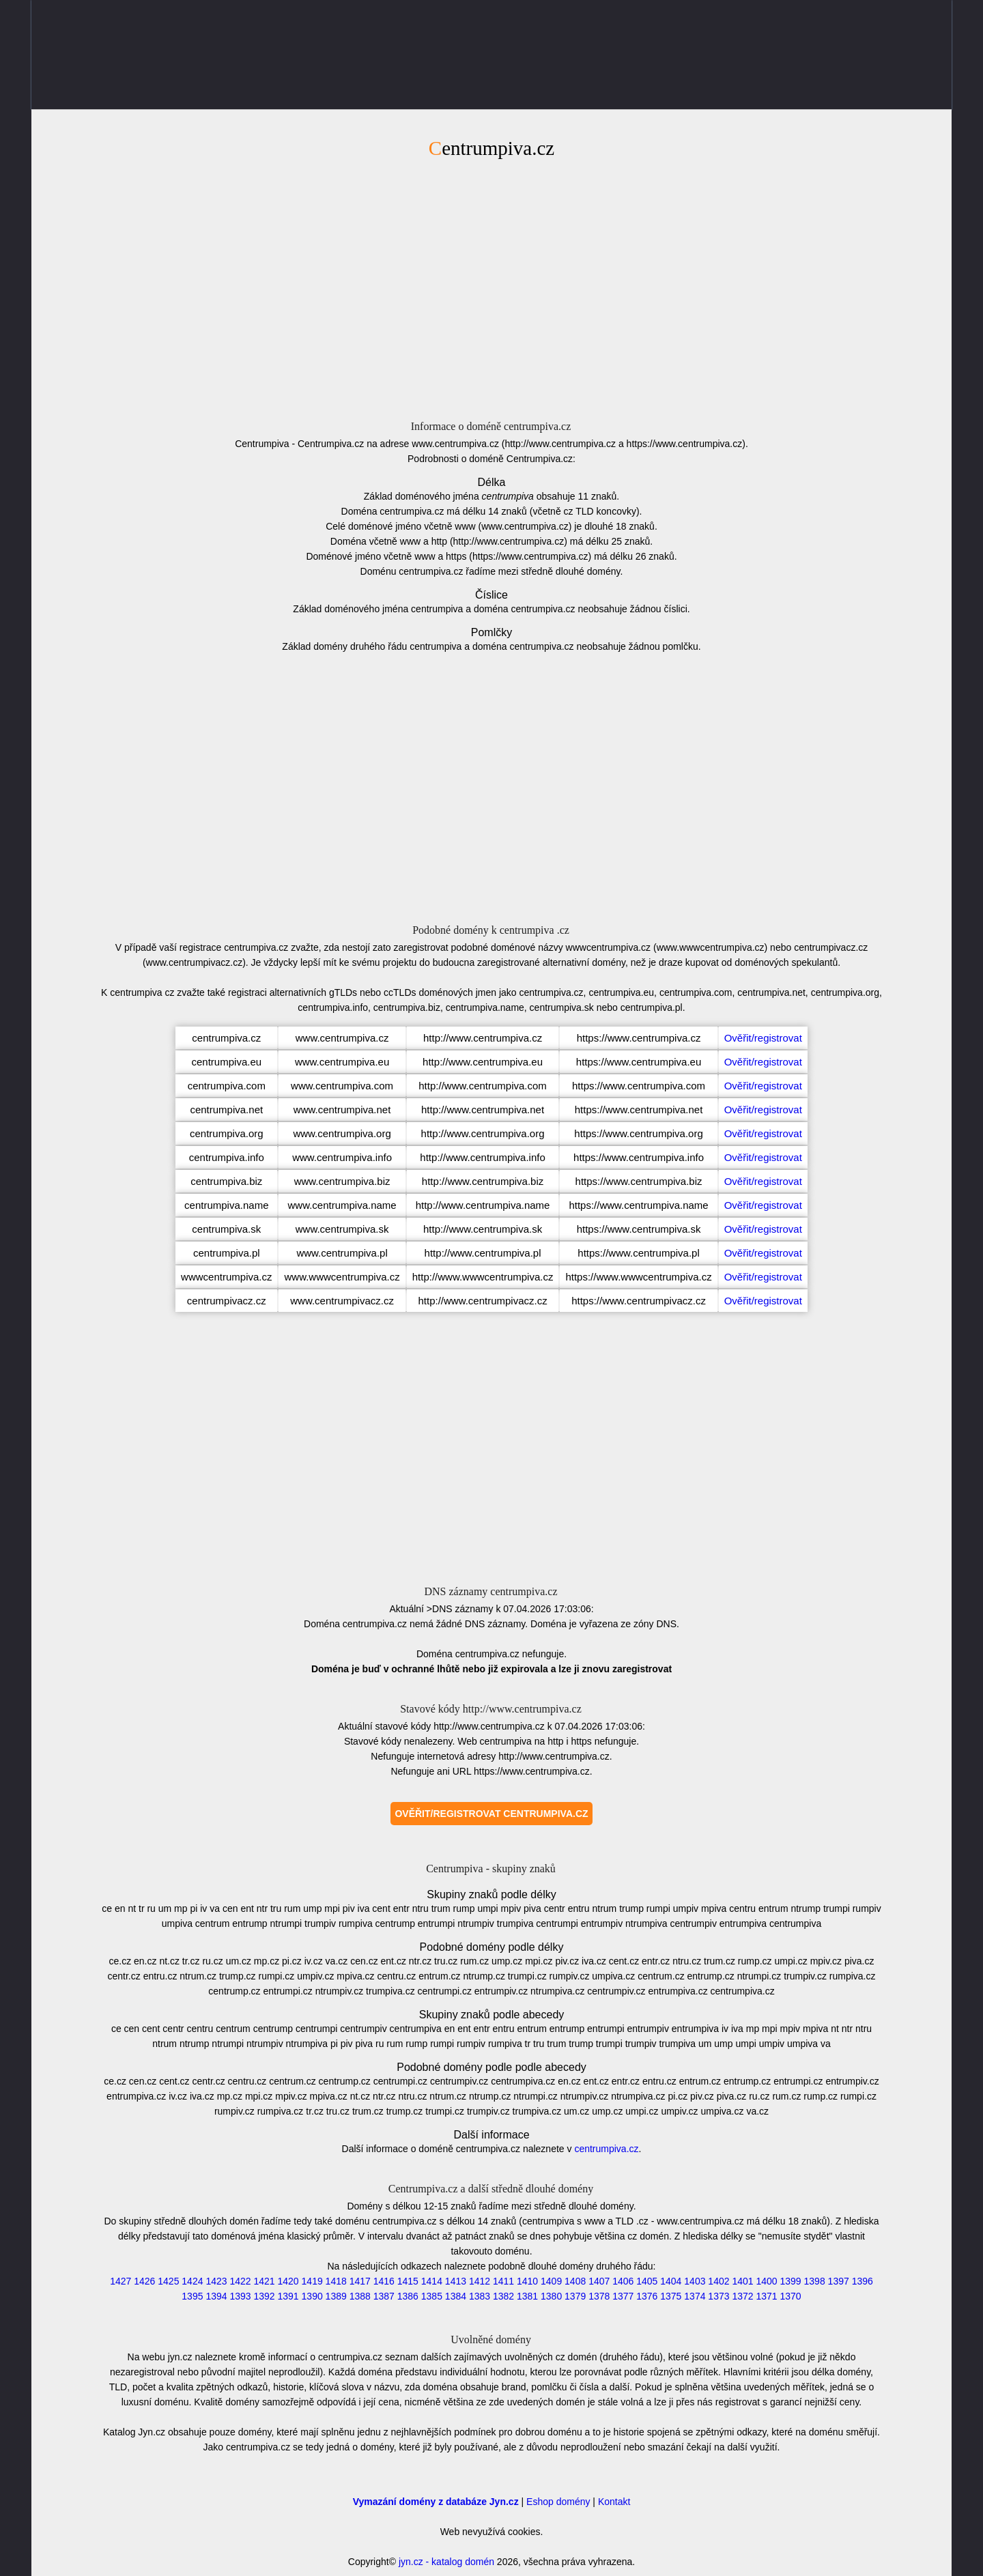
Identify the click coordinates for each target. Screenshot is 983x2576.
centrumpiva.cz (606, 2148)
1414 (431, 2281)
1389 (336, 2296)
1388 (360, 2296)
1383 (479, 2296)
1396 (862, 2281)
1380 (551, 2296)
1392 (263, 2296)
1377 (622, 2296)
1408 (575, 2281)
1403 (694, 2281)
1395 (192, 2296)
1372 (742, 2296)
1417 (360, 2281)
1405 (646, 2281)
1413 (455, 2281)
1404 (670, 2281)
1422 (240, 2281)
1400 (766, 2281)
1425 (168, 2281)
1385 (431, 2296)
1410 (527, 2281)
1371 (766, 2296)
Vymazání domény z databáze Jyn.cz (436, 2501)
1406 (622, 2281)
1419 (312, 2281)
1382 (503, 2296)
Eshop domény (558, 2501)
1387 (384, 2296)
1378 (599, 2296)
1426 (144, 2281)
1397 (838, 2281)
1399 (790, 2281)
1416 (384, 2281)
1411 (503, 2281)
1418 (336, 2281)
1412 (479, 2281)
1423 (216, 2281)
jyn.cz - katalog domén (446, 2561)
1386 (407, 2296)
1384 (455, 2296)
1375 (670, 2296)
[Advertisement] (491, 287)
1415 (407, 2281)
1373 (718, 2296)
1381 (527, 2296)
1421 (263, 2281)
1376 (646, 2296)
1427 (120, 2281)
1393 (240, 2296)
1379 (575, 2296)
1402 (718, 2281)
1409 (551, 2281)
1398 (814, 2281)
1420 (288, 2281)
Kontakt (614, 2501)
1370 (790, 2296)
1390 (312, 2296)
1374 (694, 2296)
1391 (288, 2296)
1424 (192, 2281)
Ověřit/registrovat (763, 1038)
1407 (599, 2281)
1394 (216, 2296)
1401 (742, 2281)
